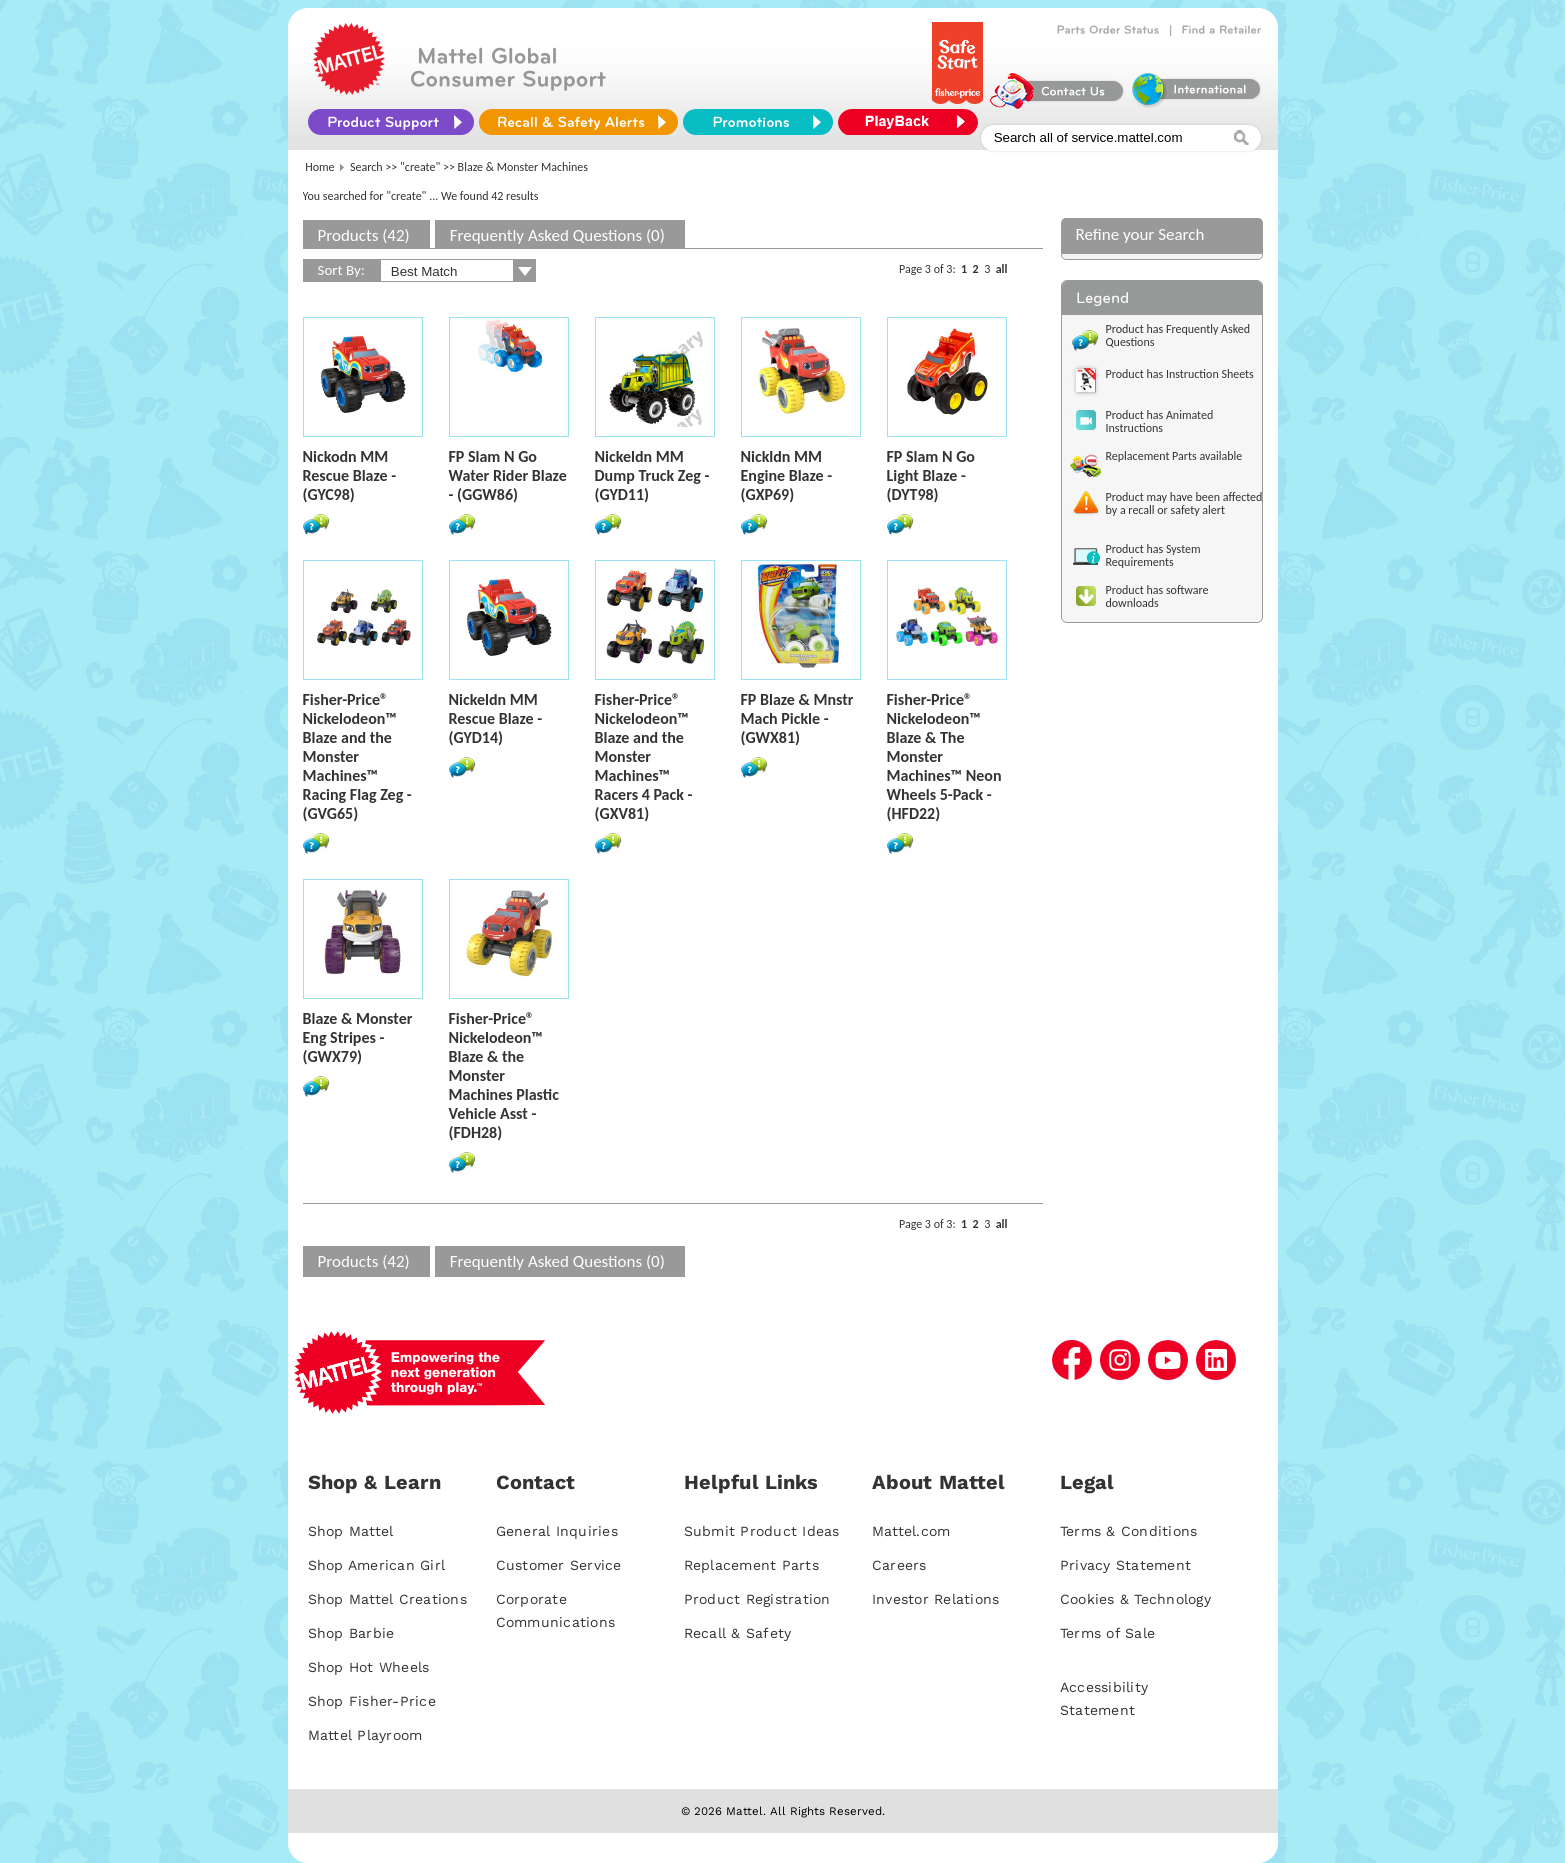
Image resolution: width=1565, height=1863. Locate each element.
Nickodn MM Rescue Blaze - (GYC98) (350, 475)
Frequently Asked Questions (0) (557, 235)
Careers (899, 1565)
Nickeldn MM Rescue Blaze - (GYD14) (496, 718)
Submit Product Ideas (762, 1531)
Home (319, 167)
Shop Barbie (351, 1633)
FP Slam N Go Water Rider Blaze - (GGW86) (508, 475)
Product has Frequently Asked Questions (1178, 335)
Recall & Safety (738, 1633)
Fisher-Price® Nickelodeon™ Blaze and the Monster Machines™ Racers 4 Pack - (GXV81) (644, 756)
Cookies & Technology (1135, 1599)
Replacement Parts (751, 1565)
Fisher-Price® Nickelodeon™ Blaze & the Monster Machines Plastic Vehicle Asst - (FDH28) (504, 1075)
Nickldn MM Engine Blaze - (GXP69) (787, 475)
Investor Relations (936, 1599)
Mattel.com (911, 1531)
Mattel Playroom (365, 1735)
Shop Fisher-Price (372, 1701)
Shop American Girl (377, 1565)
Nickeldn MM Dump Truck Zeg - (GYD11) (652, 475)
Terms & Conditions (1129, 1531)
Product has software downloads (1157, 596)
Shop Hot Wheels (369, 1667)
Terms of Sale (1107, 1633)
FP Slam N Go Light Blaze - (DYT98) (931, 475)
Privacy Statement (1125, 1565)
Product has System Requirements (1153, 555)
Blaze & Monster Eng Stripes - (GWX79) (358, 1037)
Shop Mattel (351, 1531)
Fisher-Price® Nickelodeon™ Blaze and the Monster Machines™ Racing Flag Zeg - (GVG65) (357, 756)
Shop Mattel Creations (387, 1599)
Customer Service (559, 1565)
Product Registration (757, 1599)
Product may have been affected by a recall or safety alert (1184, 503)
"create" (420, 167)
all (1002, 269)
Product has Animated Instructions (1160, 421)
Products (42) (364, 235)
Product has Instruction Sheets (1180, 374)
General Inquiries (557, 1531)
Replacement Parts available (1174, 456)
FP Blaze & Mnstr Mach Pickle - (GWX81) (797, 718)
